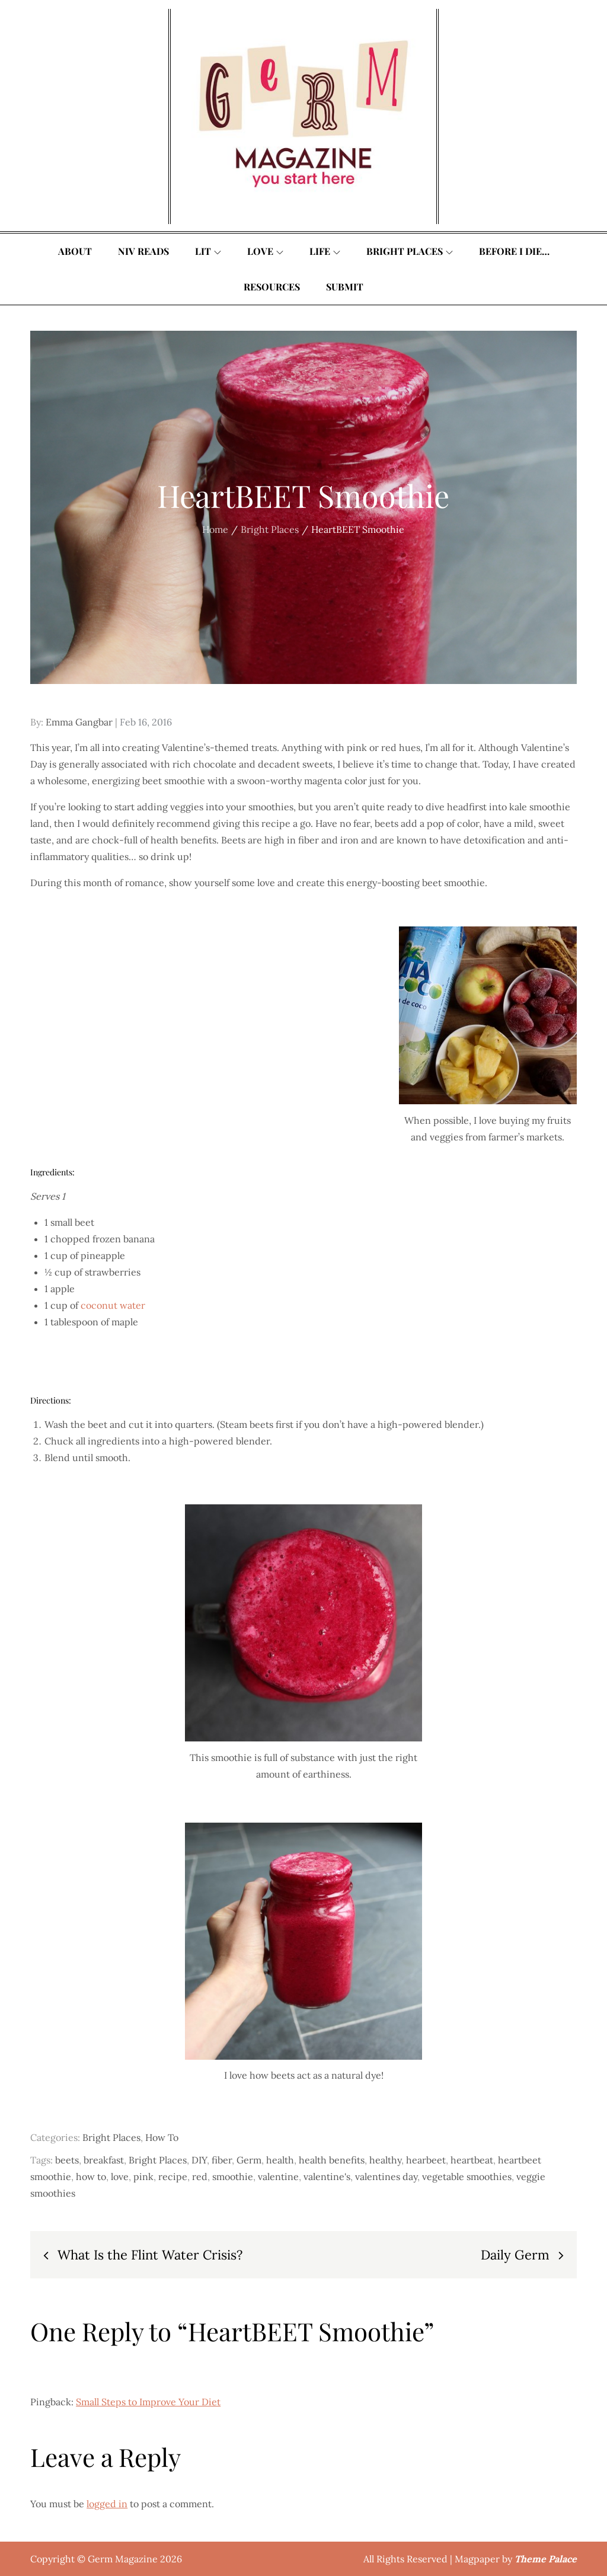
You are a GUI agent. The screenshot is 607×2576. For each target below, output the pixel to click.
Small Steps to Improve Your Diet (148, 2402)
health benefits (332, 2160)
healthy (385, 2160)
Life (324, 251)
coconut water (113, 1305)
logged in (107, 2504)
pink (143, 2176)
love (120, 2176)
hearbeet (426, 2160)
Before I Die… (514, 251)
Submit (344, 286)
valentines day (386, 2176)
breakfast (104, 2160)
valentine (278, 2176)
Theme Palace (546, 2559)
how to (91, 2176)
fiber (222, 2160)
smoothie (232, 2176)
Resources (272, 286)
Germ (249, 2160)
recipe (172, 2176)
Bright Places (409, 251)
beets (67, 2160)
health (280, 2160)
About (75, 251)
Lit (208, 251)
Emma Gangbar (79, 722)
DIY (199, 2160)
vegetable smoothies (467, 2176)
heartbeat (472, 2160)
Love (265, 251)
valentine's (327, 2176)
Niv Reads (143, 251)
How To (161, 2137)
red (199, 2176)
